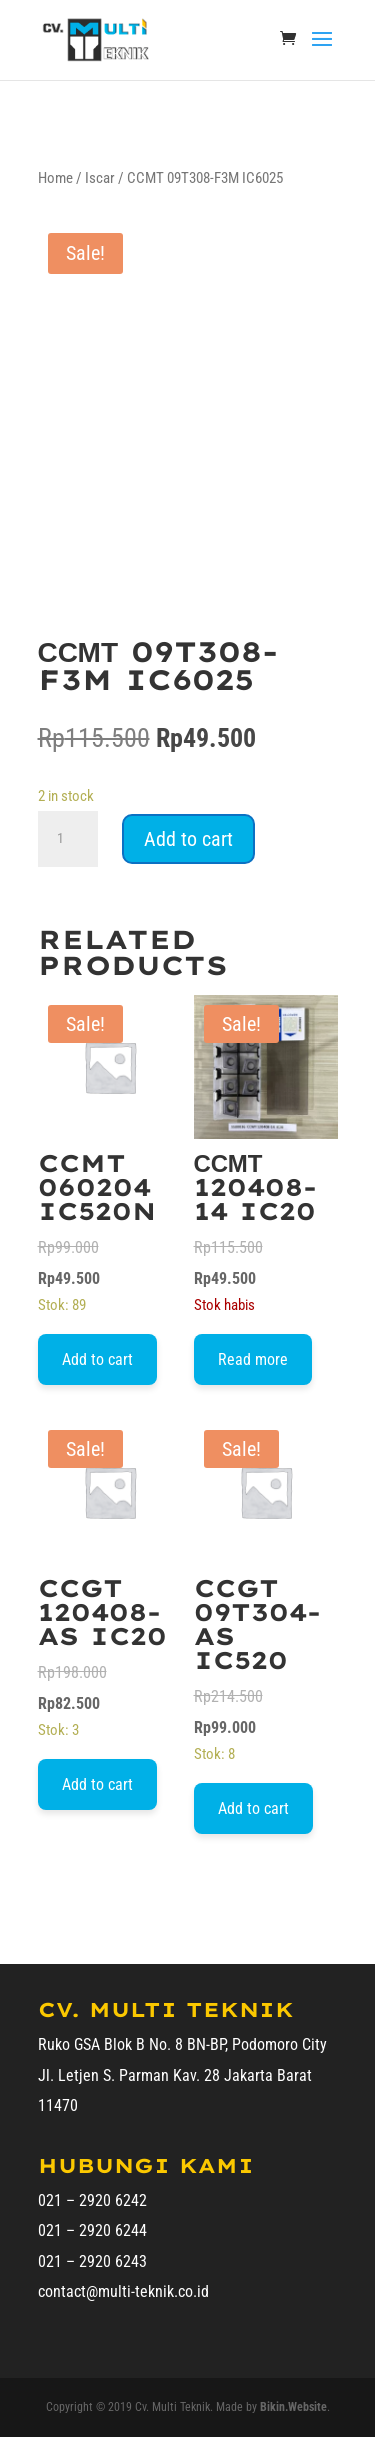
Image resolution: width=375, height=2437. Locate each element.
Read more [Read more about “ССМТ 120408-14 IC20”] (253, 1359)
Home (55, 178)
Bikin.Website (293, 2407)
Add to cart (188, 839)
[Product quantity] (68, 839)
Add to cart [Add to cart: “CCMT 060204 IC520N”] (97, 1359)
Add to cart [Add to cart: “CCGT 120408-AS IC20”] (97, 1784)
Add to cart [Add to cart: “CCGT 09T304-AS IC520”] (253, 1808)
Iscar (100, 178)
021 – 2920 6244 (92, 2230)
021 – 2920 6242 (92, 2200)
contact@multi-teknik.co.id (123, 2291)
